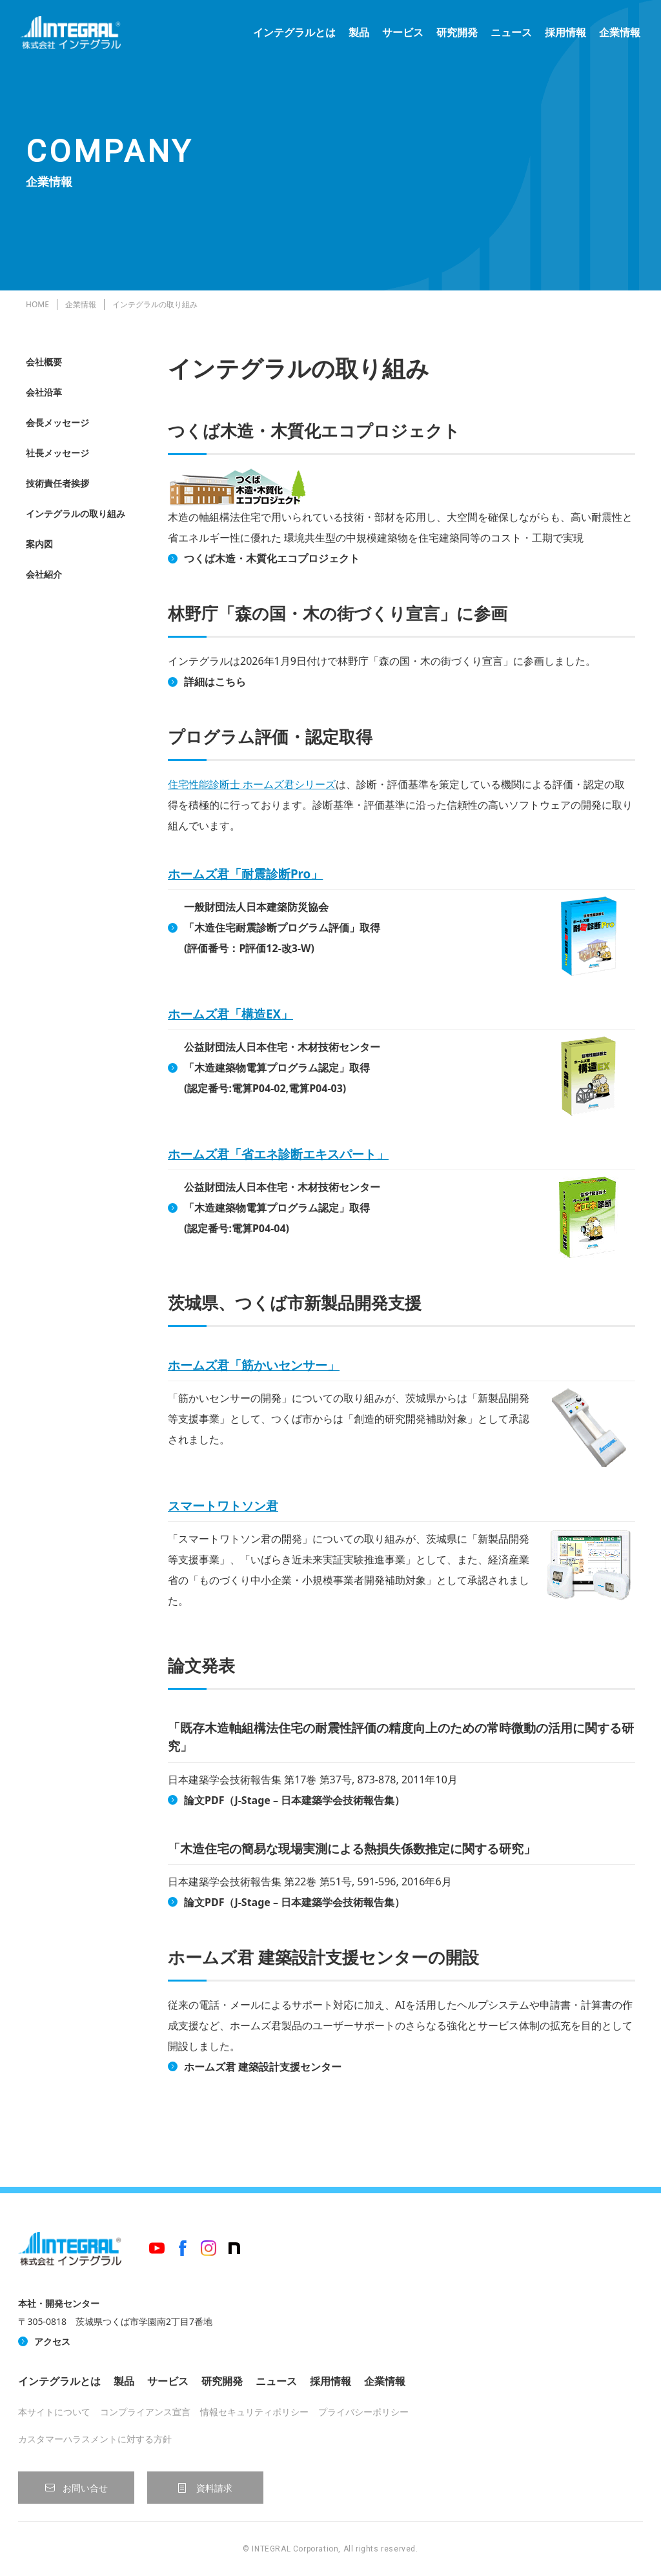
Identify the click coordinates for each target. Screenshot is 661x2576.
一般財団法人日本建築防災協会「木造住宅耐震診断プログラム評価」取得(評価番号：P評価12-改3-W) (282, 927)
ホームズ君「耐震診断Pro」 (245, 874)
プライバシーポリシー (363, 2412)
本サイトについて (54, 2412)
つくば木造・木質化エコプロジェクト (272, 558)
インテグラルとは (289, 39)
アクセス (52, 2341)
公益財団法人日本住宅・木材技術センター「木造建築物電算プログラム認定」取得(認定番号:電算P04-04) (282, 1207)
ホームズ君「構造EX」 (230, 1014)
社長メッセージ (57, 453)
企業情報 (614, 39)
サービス (397, 39)
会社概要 (44, 362)
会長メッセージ (57, 422)
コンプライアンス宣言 (145, 2412)
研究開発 (452, 39)
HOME (37, 304)
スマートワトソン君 (223, 1505)
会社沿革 (44, 392)
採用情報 (560, 39)
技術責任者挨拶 (57, 483)
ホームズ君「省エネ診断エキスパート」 (278, 1154)
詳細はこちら (215, 681)
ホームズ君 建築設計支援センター (262, 2067)
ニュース (506, 39)
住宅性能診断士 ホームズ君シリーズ (252, 784)
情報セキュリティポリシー (254, 2412)
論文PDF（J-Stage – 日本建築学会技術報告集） (294, 1800)
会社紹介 (44, 574)
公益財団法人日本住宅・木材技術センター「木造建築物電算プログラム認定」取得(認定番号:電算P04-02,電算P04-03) (282, 1067)
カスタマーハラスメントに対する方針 (95, 2439)
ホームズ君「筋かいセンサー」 (254, 1365)
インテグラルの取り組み (75, 513)
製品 (353, 39)
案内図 (39, 544)
